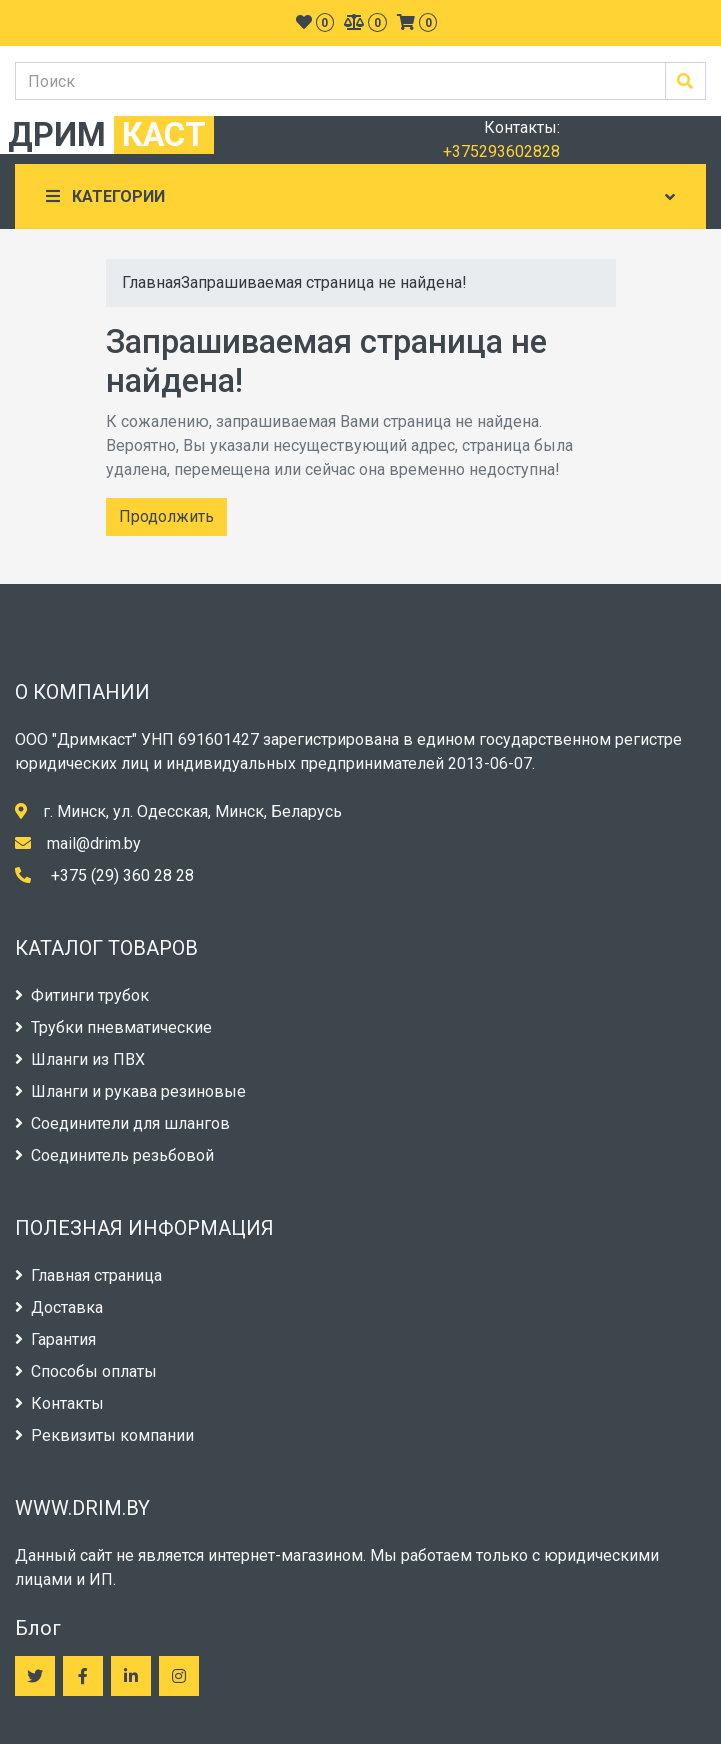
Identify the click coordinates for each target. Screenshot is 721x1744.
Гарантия (55, 1339)
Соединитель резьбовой (114, 1155)
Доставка (59, 1307)
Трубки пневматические (113, 1027)
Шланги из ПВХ (80, 1059)
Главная (151, 282)
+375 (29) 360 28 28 (122, 875)
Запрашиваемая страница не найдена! (324, 282)
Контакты (59, 1403)
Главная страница (88, 1275)
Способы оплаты (86, 1371)
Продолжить (166, 516)
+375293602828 (501, 151)
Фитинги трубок (82, 995)
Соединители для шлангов (122, 1123)
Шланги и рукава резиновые (130, 1091)
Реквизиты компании (104, 1435)
